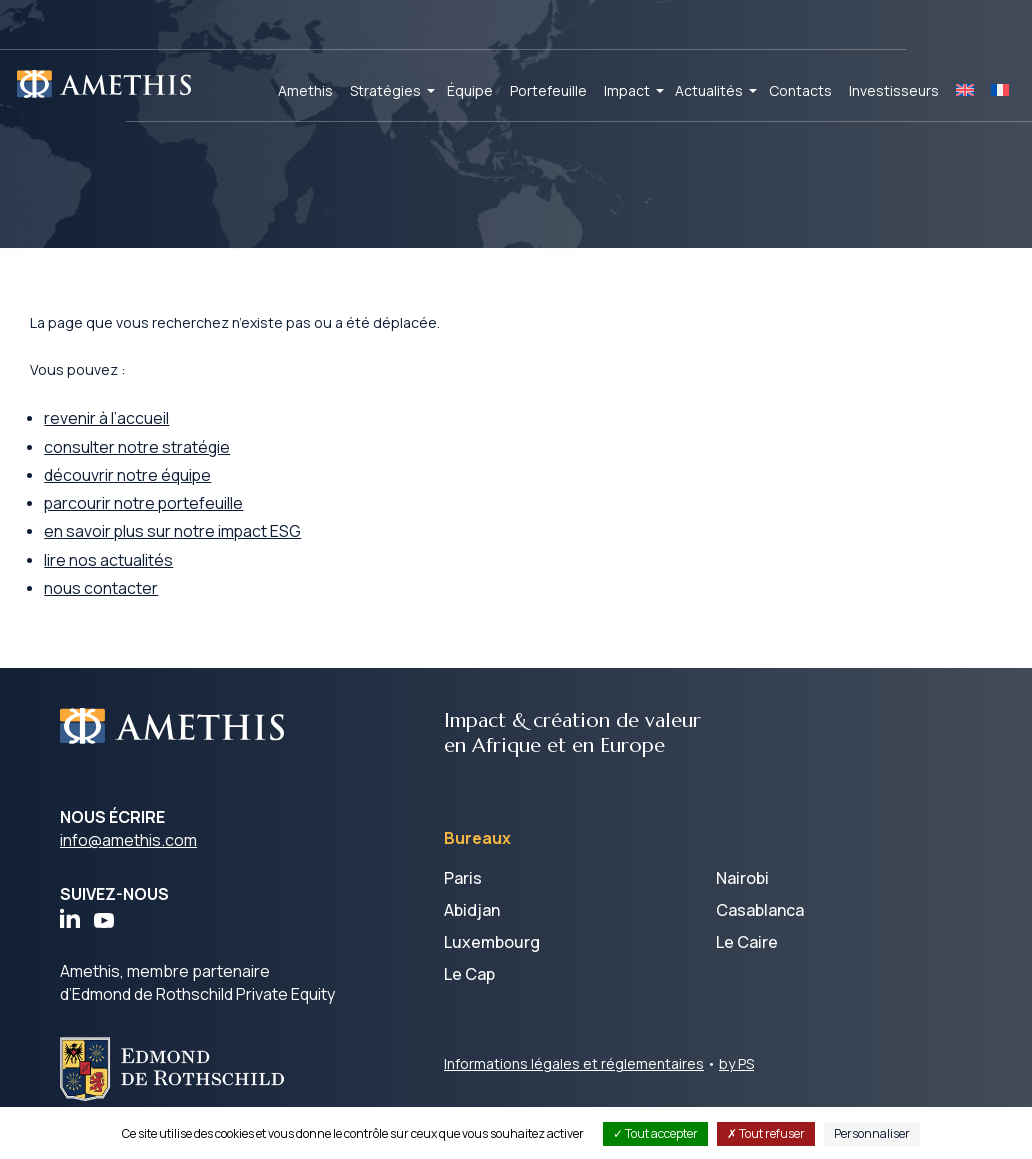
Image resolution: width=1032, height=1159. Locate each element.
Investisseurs (894, 90)
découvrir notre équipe (160, 489)
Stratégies (385, 90)
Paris (463, 894)
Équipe (470, 90)
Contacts (800, 90)
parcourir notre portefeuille (176, 518)
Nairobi (742, 894)
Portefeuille (548, 90)
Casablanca (760, 926)
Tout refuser (766, 1133)
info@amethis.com (128, 856)
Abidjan (472, 926)
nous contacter (133, 604)
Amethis (305, 90)
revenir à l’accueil (138, 431)
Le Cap (469, 990)
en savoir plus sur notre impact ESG (205, 546)
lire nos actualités (140, 575)
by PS (736, 1079)
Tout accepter (655, 1133)
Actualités (709, 90)
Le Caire (747, 958)
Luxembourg (492, 958)
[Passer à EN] (965, 91)
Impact (627, 90)
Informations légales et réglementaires (574, 1079)
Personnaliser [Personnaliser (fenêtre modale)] (872, 1133)
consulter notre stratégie (169, 460)
